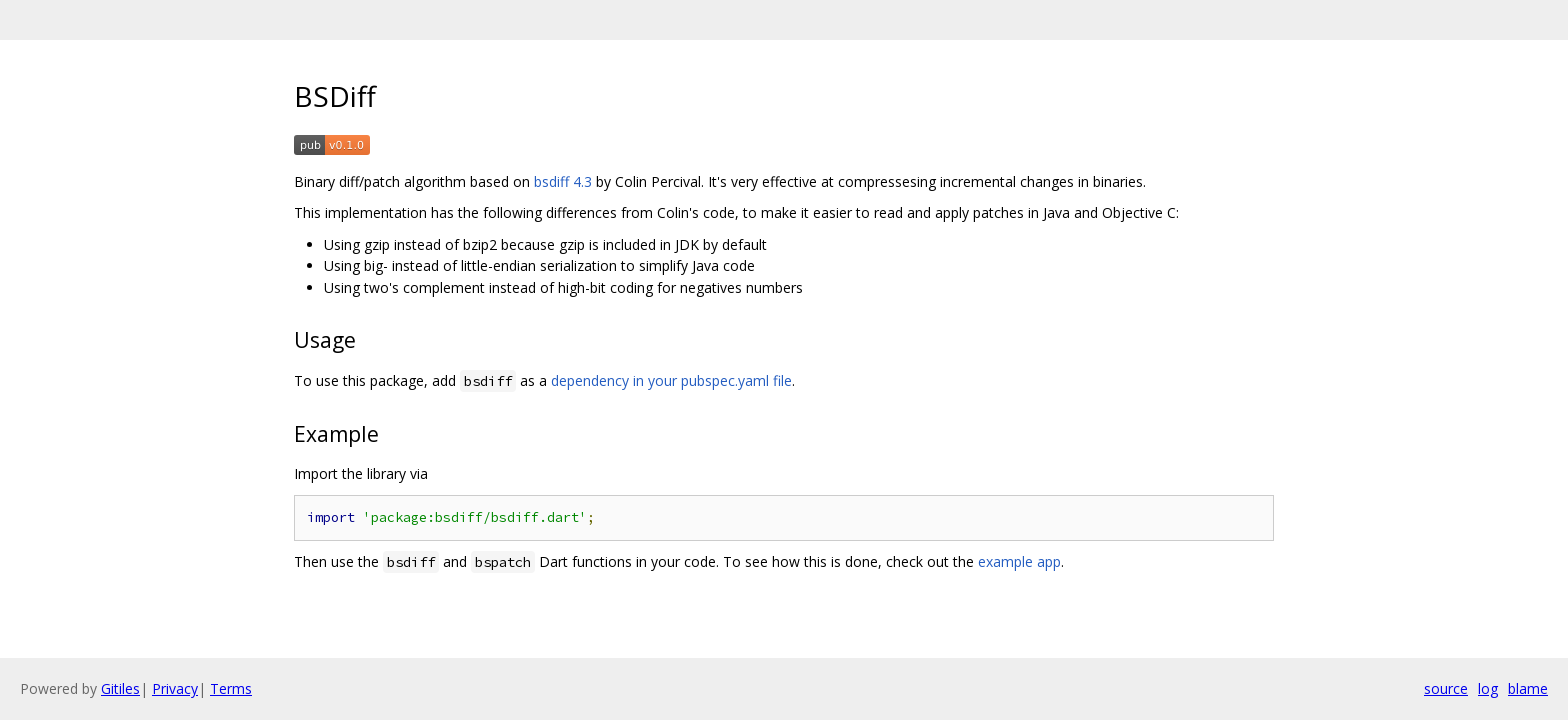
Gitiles (120, 688)
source (1446, 688)
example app (1019, 561)
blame (1528, 688)
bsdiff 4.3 (563, 181)
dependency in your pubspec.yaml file (671, 380)
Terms (231, 688)
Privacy (175, 688)
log (1488, 688)
